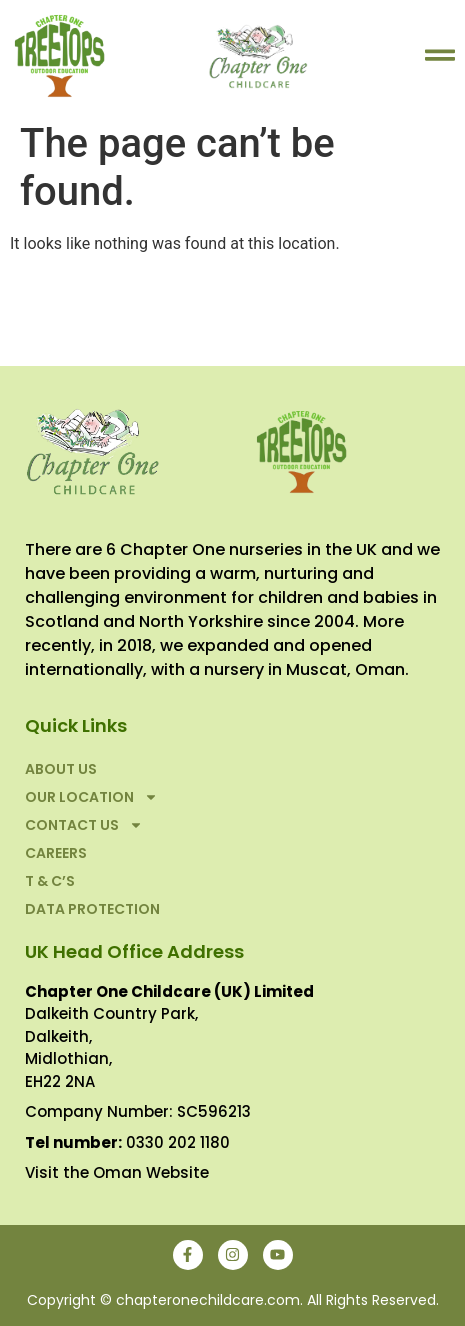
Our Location (91, 797)
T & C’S (50, 881)
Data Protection (92, 909)
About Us (61, 769)
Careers (56, 853)
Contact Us (84, 825)
